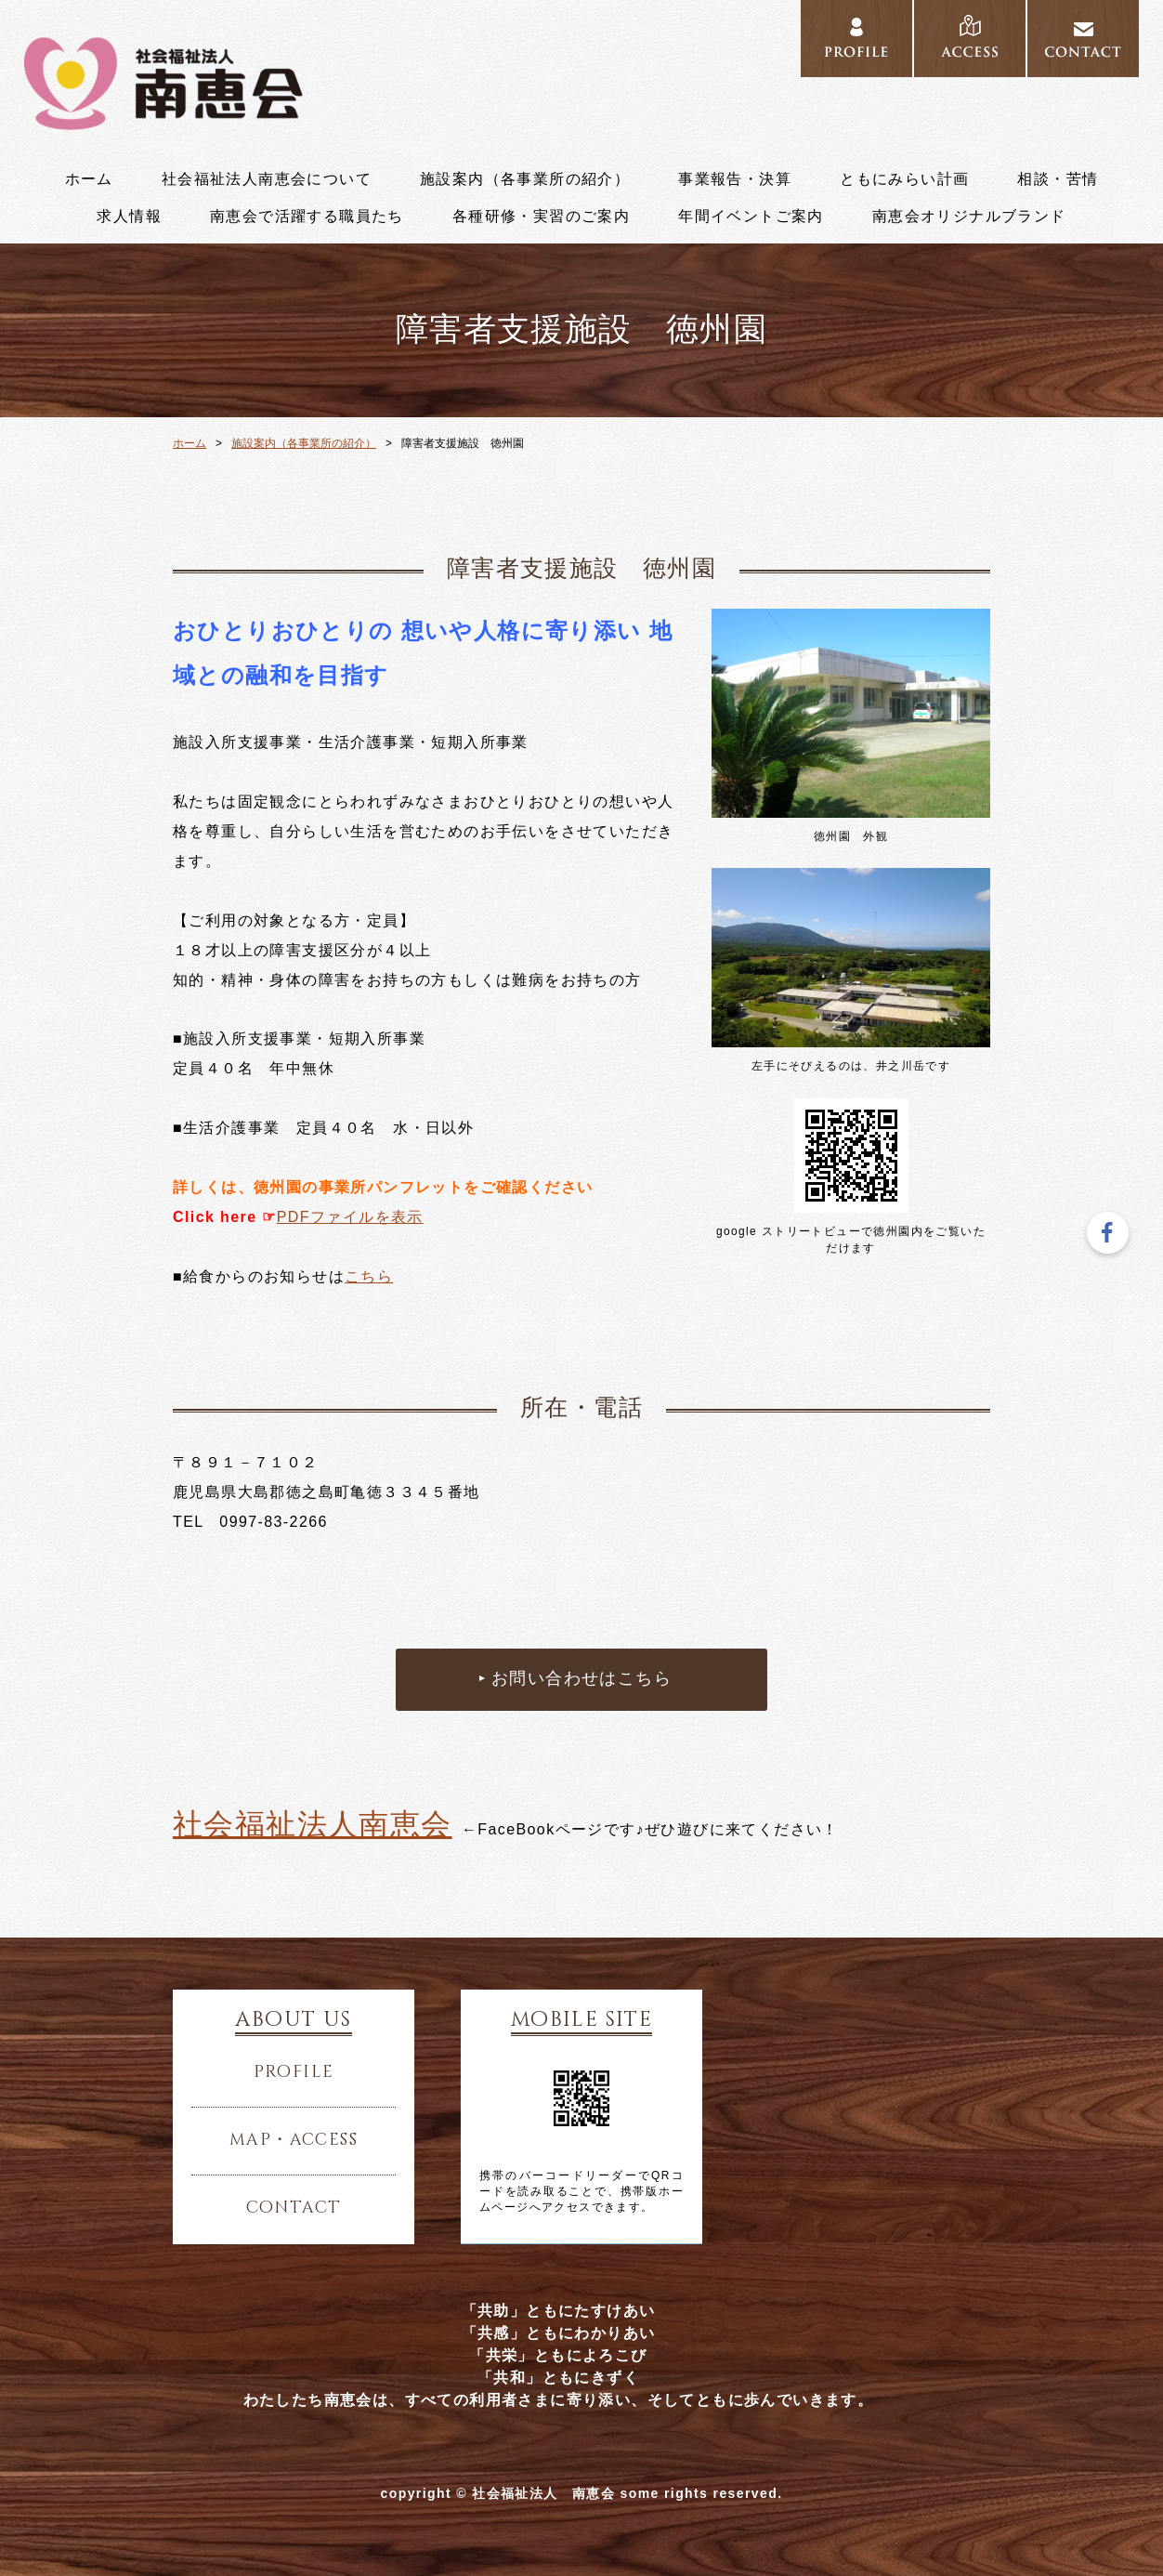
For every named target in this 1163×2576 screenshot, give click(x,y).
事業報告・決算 (734, 179)
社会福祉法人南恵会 (312, 1824)
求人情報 (129, 216)
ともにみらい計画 (904, 179)
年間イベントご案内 (751, 216)
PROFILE (856, 39)
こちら (369, 1276)
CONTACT (1083, 39)
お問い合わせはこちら (581, 1679)
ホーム (89, 179)
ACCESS (970, 39)
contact (294, 2208)
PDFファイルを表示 (350, 1217)
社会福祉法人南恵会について (267, 179)
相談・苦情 (1057, 179)
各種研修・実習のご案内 (541, 216)
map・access (293, 2140)
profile (294, 2072)
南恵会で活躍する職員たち (307, 216)
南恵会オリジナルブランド (969, 216)
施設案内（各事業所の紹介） (525, 179)
